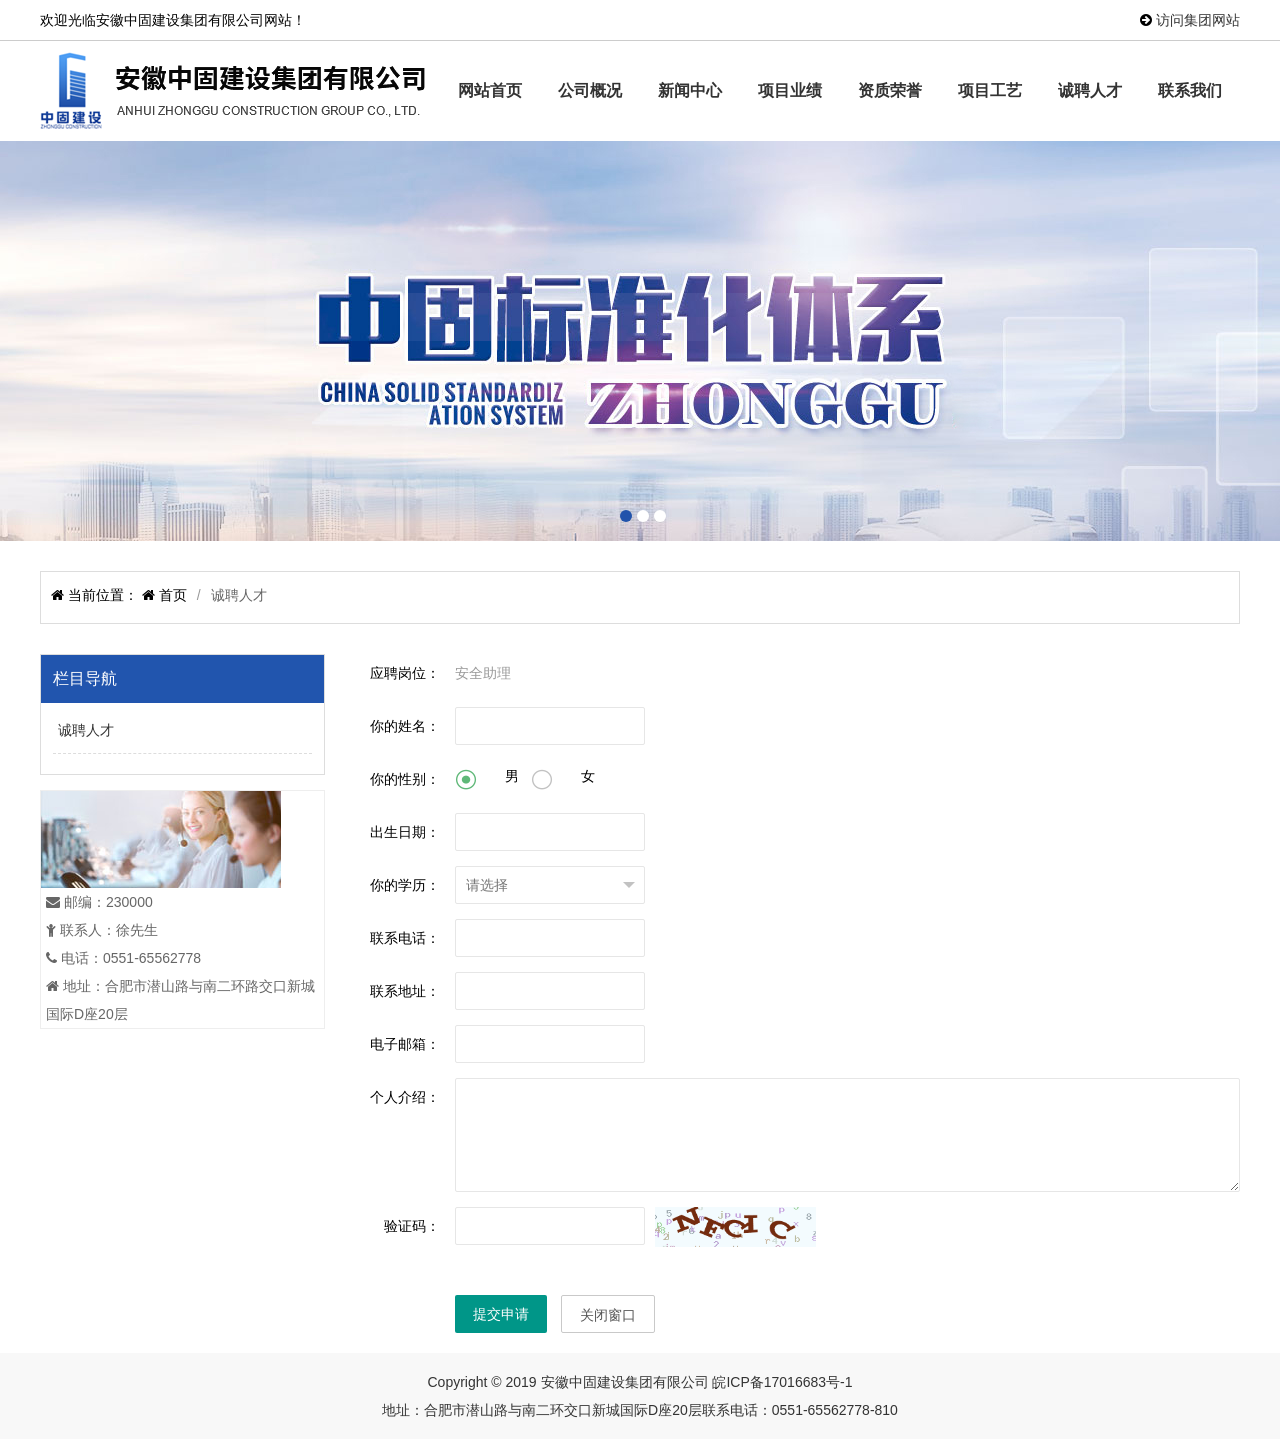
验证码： (412, 1226)
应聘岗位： (405, 673)
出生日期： (405, 832)
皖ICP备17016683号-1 (782, 1382)
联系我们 (1190, 90)
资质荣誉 (890, 90)
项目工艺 (990, 90)
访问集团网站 (1198, 20)
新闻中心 (690, 90)
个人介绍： (405, 1097)
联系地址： (405, 991)
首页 (171, 595)
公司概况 (590, 90)
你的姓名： (405, 726)
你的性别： (405, 779)
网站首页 (490, 90)
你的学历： (405, 885)
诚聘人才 (1090, 90)
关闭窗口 (608, 1315)
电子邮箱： (405, 1044)
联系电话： (405, 938)
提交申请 (501, 1314)
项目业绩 (790, 90)
